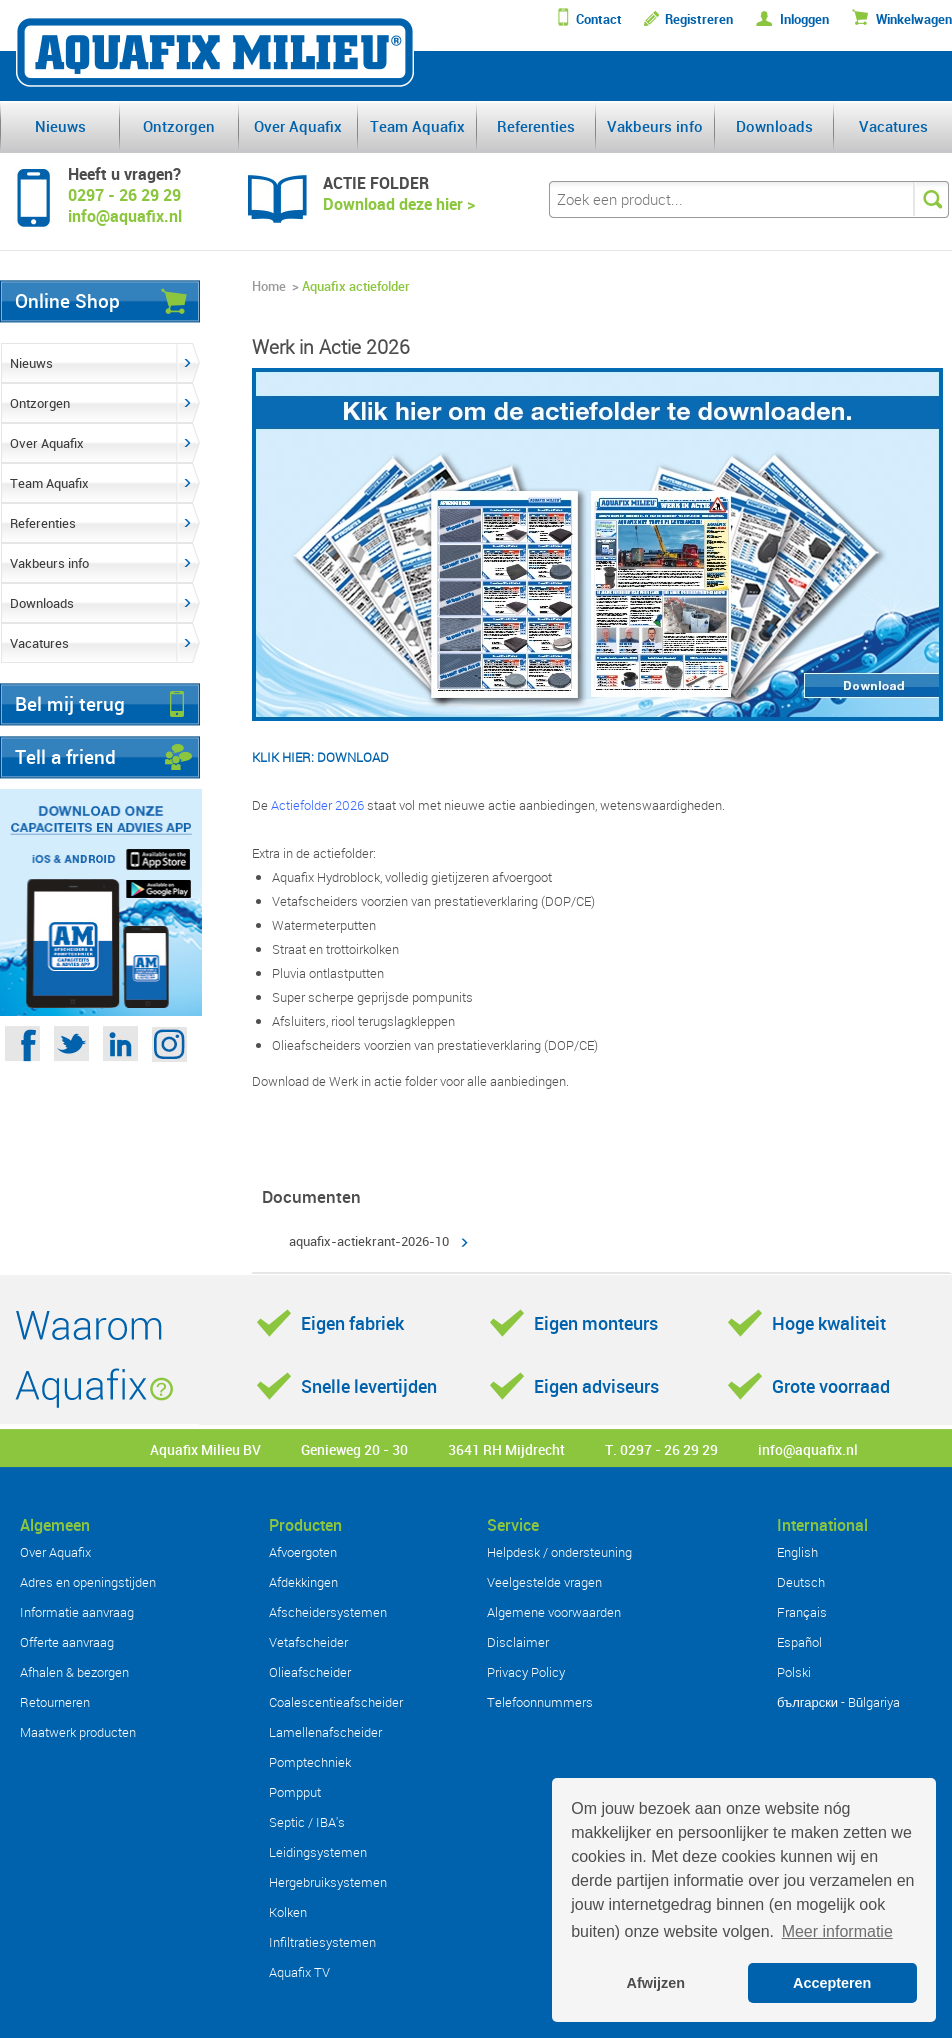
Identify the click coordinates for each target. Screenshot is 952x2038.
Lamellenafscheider (325, 1732)
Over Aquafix (298, 126)
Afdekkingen (303, 1582)
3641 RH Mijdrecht (506, 1449)
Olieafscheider (310, 1672)
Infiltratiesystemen (322, 1942)
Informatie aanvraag (77, 1612)
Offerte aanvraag (67, 1642)
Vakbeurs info (655, 126)
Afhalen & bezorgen (74, 1672)
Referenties (536, 126)
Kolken (288, 1912)
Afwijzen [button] (656, 1983)
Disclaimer (518, 1642)
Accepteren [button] (832, 1983)
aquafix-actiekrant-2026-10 (369, 1241)
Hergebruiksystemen (328, 1882)
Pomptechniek (310, 1762)
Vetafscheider (308, 1642)
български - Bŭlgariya (838, 1702)
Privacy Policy (526, 1672)
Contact (599, 19)
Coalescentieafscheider (336, 1702)
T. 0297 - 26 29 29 (661, 1449)
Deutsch (801, 1582)
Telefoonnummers (540, 1702)
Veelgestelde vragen (544, 1582)
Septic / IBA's (307, 1822)
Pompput (295, 1792)
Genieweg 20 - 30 (354, 1449)
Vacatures (893, 126)
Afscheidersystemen (328, 1612)
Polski (794, 1672)
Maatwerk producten (78, 1732)
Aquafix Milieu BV (205, 1449)
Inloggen (804, 19)
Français (802, 1612)
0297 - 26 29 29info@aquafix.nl (125, 205)
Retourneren (55, 1702)
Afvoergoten (303, 1552)
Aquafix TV (299, 1972)
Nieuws (60, 126)
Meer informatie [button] (837, 1931)
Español (799, 1642)
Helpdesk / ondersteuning (559, 1552)
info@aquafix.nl (808, 1449)
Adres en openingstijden (88, 1582)
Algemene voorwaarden (554, 1612)
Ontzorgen (179, 126)
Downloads (774, 126)
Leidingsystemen (318, 1852)
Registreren (699, 19)
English (797, 1552)
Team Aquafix (417, 126)
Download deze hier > (399, 204)
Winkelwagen (914, 19)
